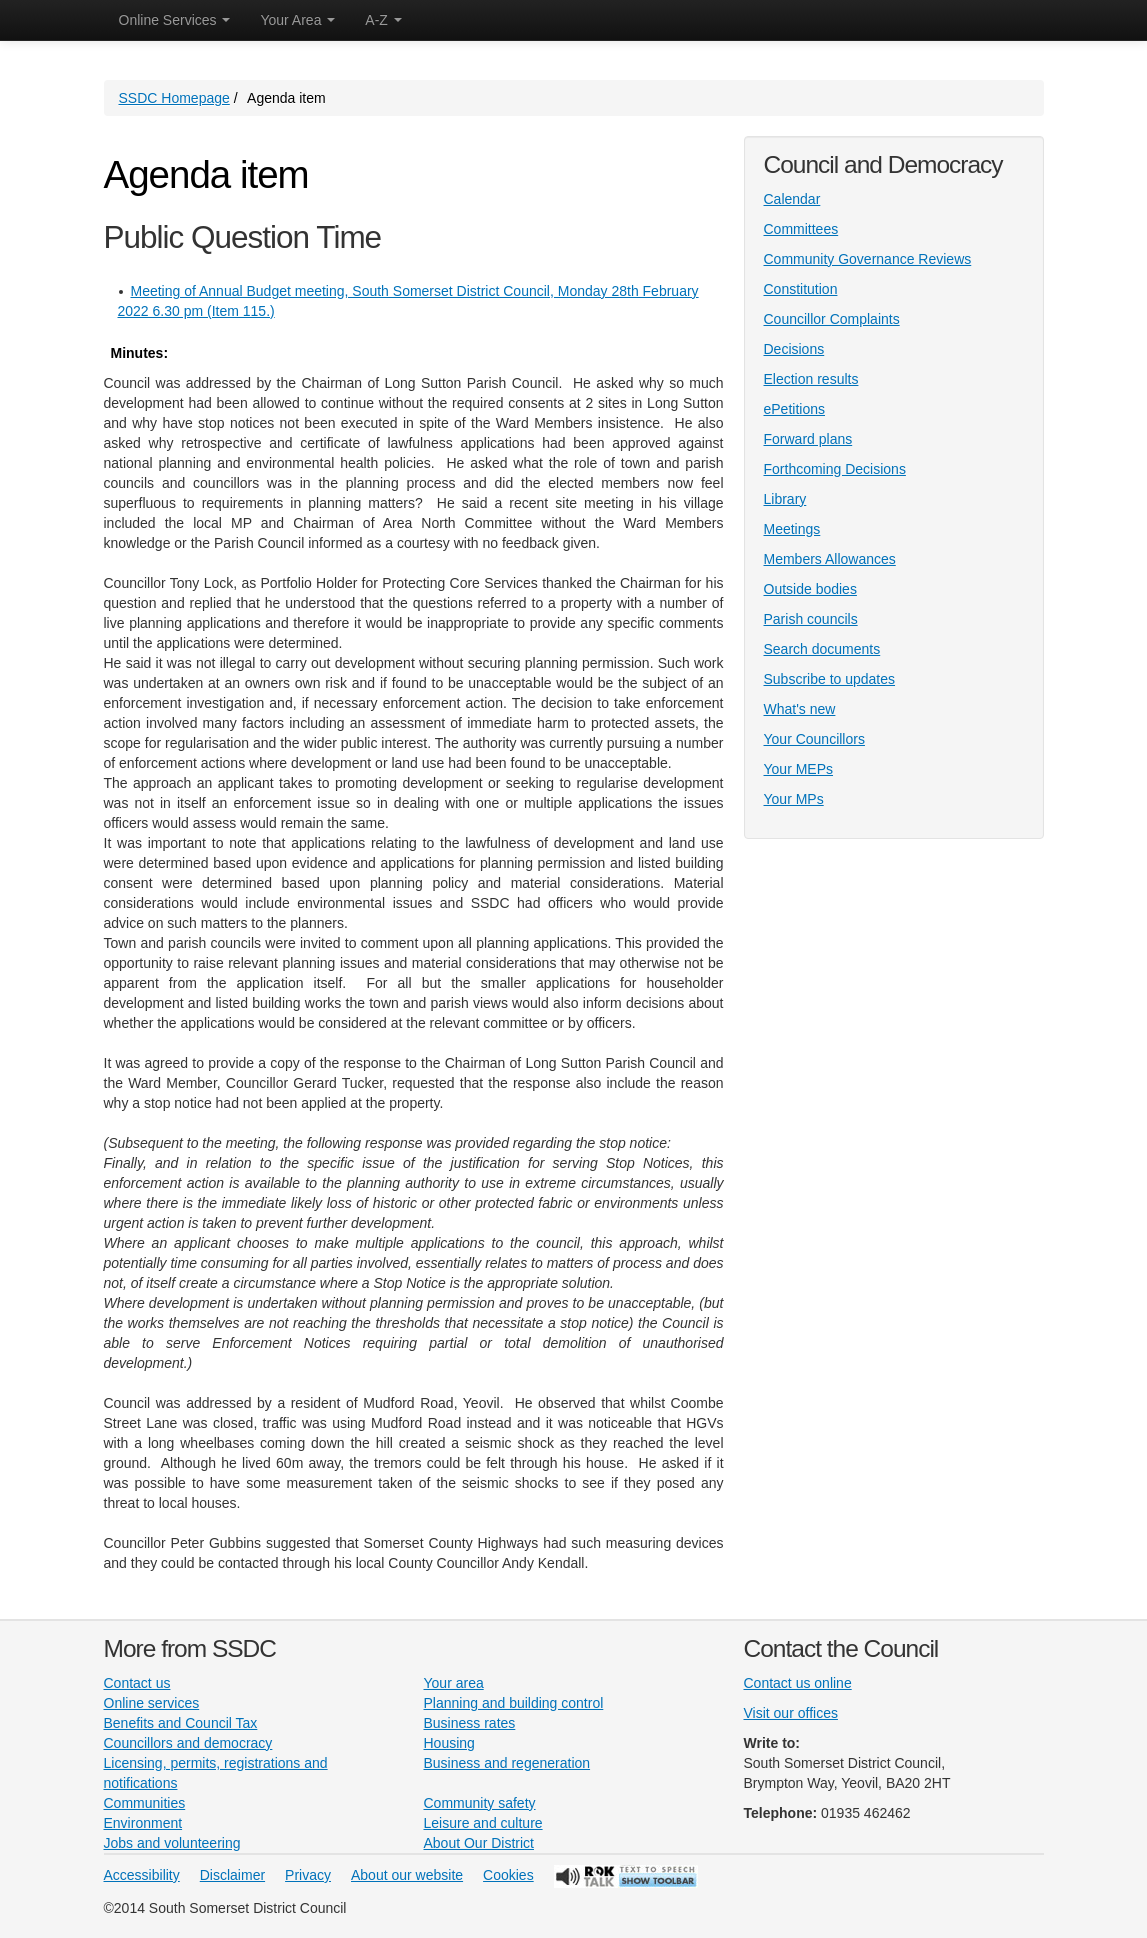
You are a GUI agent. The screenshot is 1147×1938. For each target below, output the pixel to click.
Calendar (792, 199)
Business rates (470, 1723)
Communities (145, 1803)
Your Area (297, 20)
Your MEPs (799, 769)
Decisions (794, 349)
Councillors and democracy (188, 1743)
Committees (801, 229)
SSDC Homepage (174, 98)
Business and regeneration (507, 1763)
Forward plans (808, 439)
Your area (454, 1683)
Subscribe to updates (830, 679)
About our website (407, 1875)
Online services (152, 1703)
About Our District (479, 1843)
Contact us (137, 1683)
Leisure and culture (483, 1823)
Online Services (175, 20)
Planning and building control (514, 1703)
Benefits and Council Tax (181, 1723)
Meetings (792, 529)
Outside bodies (810, 589)
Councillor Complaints (832, 319)
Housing (449, 1743)
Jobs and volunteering (172, 1843)
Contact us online (798, 1683)
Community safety (480, 1803)
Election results (811, 379)
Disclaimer (232, 1875)
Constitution (801, 289)
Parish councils (811, 619)
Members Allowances (830, 559)
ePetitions (794, 409)
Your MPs (794, 799)
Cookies (508, 1875)
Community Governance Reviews (868, 259)
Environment (143, 1823)
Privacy (308, 1875)
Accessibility (142, 1875)
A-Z (383, 20)
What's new (800, 709)
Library (785, 499)
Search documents (822, 649)
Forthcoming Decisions (835, 469)
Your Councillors (814, 739)
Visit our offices (791, 1713)
